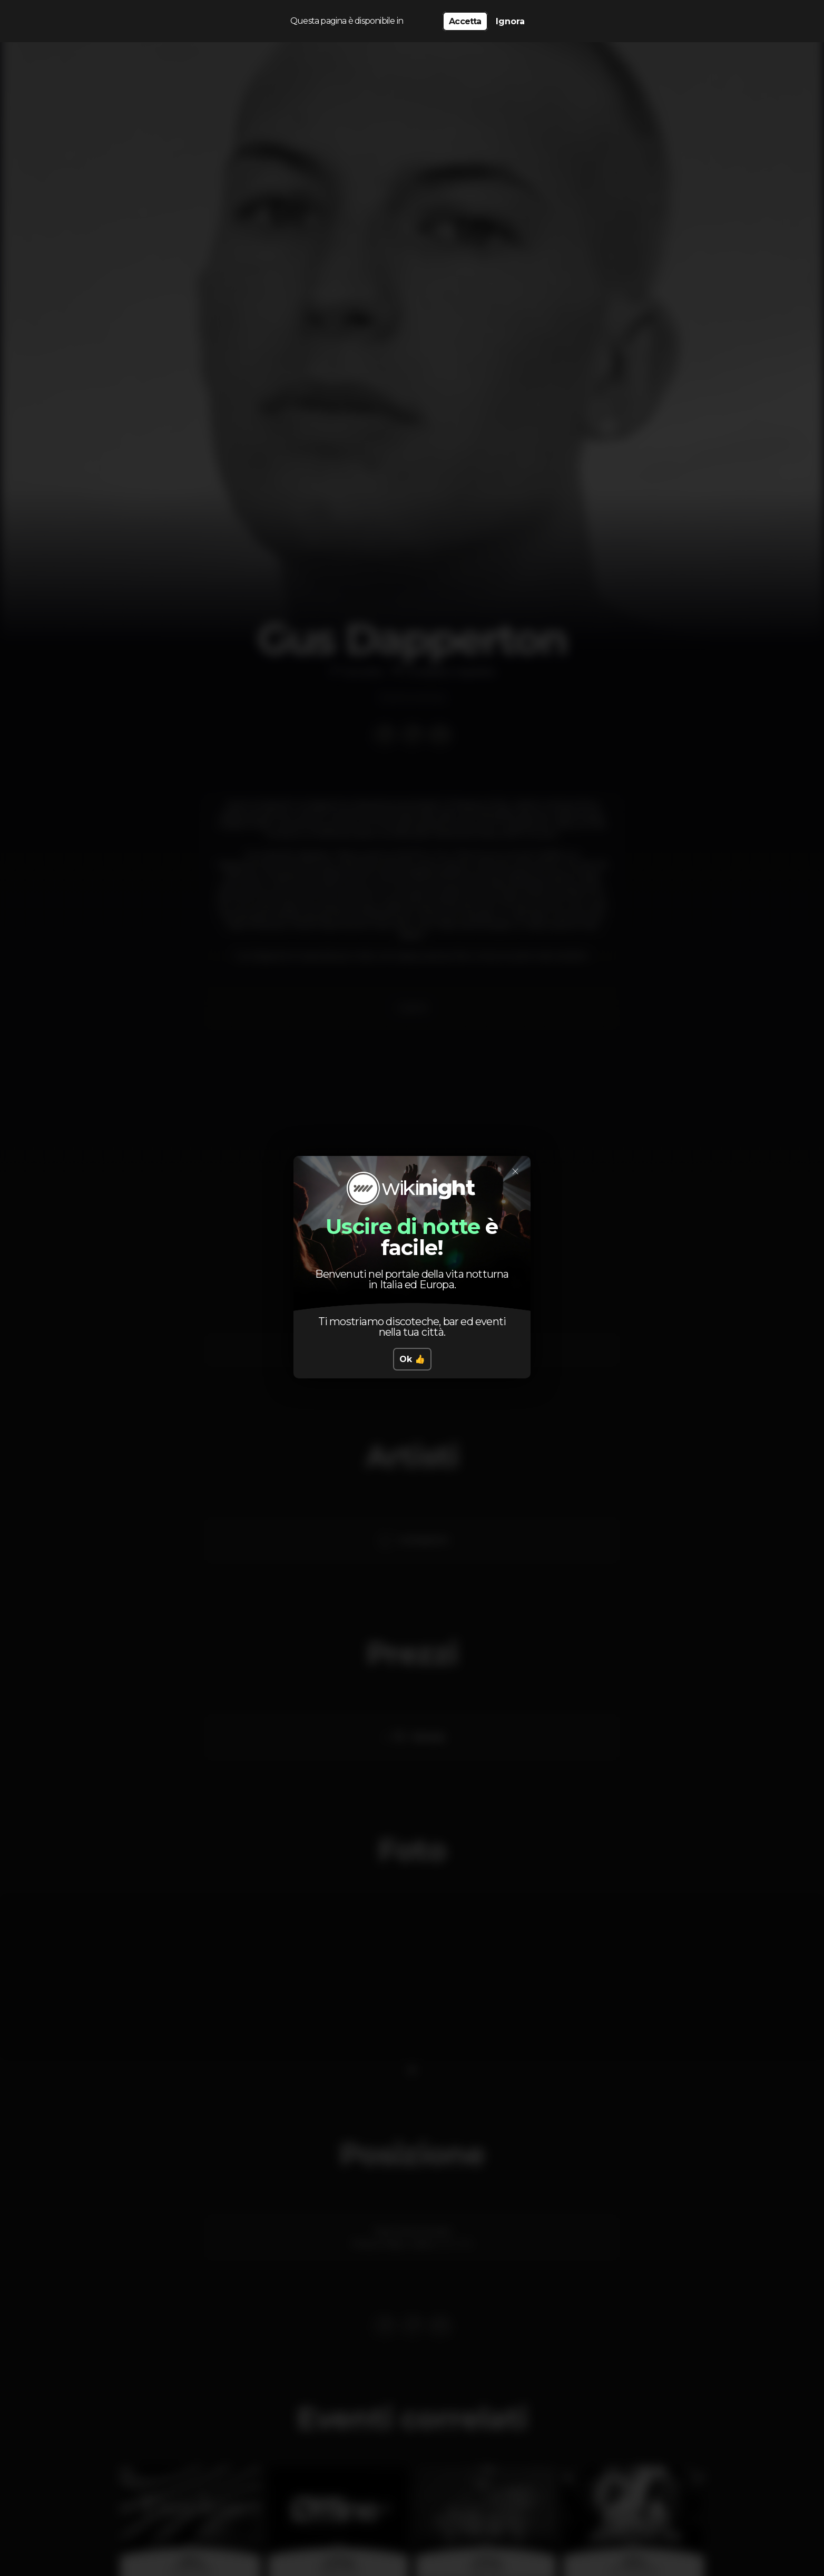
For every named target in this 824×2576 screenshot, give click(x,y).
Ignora (510, 21)
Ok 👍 (412, 1359)
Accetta (465, 21)
